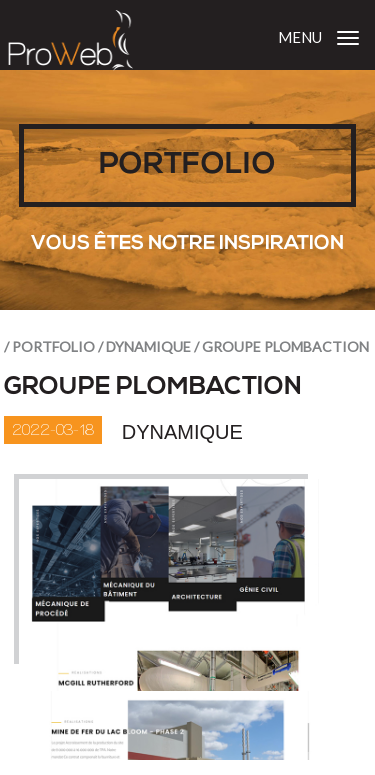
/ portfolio (49, 346)
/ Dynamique (144, 346)
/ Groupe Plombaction (281, 346)
